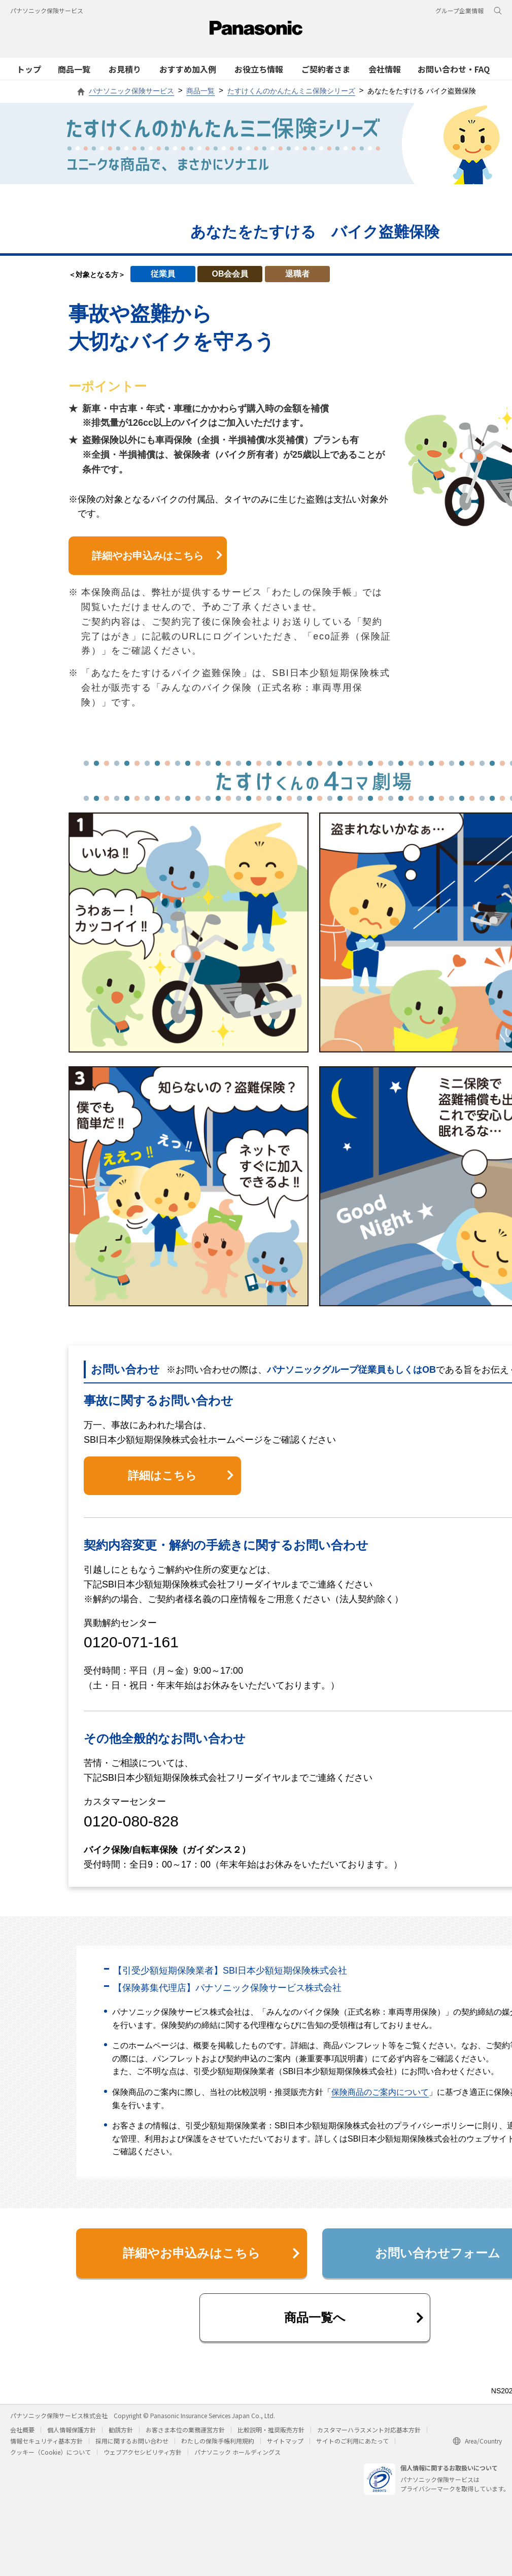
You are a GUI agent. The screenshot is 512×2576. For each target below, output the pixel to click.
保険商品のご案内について (380, 2092)
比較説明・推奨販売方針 (270, 2429)
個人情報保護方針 (71, 2429)
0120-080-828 (131, 1821)
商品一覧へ (354, 2317)
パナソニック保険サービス (46, 10)
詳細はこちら (181, 1475)
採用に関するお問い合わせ (131, 2440)
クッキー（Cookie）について (50, 2452)
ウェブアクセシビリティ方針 (143, 2452)
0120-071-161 (131, 1642)
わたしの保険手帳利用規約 (217, 2440)
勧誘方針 (121, 2429)
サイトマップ (285, 2440)
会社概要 (22, 2429)
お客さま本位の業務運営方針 (185, 2429)
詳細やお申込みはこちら (157, 555)
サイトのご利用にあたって (352, 2440)
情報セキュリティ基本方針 (46, 2440)
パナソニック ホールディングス (237, 2452)
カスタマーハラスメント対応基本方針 (369, 2429)
